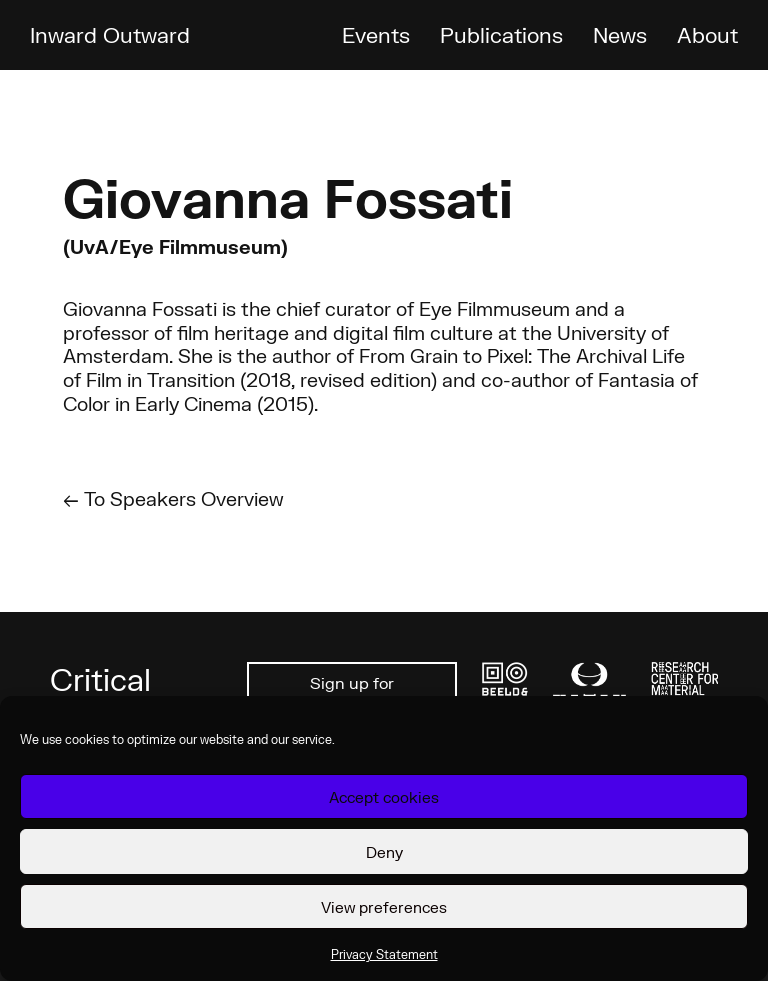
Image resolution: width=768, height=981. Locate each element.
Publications (501, 34)
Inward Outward (110, 34)
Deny (384, 852)
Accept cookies (384, 797)
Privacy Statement (384, 954)
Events (376, 34)
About (707, 34)
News (620, 34)
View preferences (384, 907)
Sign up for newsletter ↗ (352, 693)
